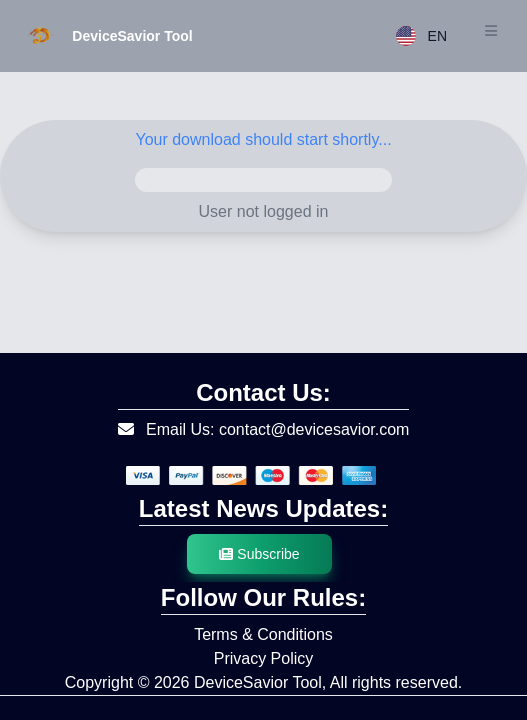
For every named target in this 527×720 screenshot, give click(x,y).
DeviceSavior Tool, (260, 682)
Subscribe (259, 554)
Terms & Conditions (263, 634)
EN (421, 36)
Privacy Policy (264, 658)
